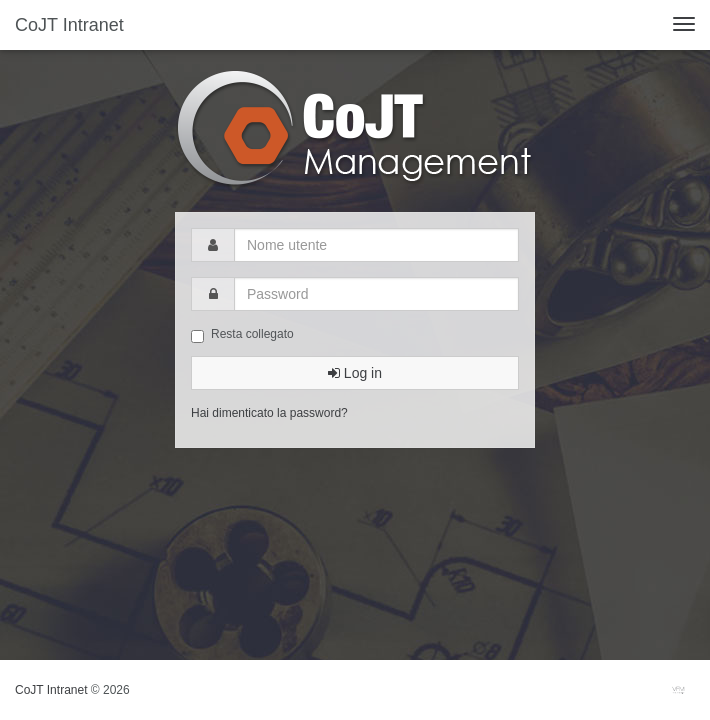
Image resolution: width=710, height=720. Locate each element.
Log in (355, 373)
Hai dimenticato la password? (269, 413)
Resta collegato (242, 335)
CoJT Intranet (69, 25)
